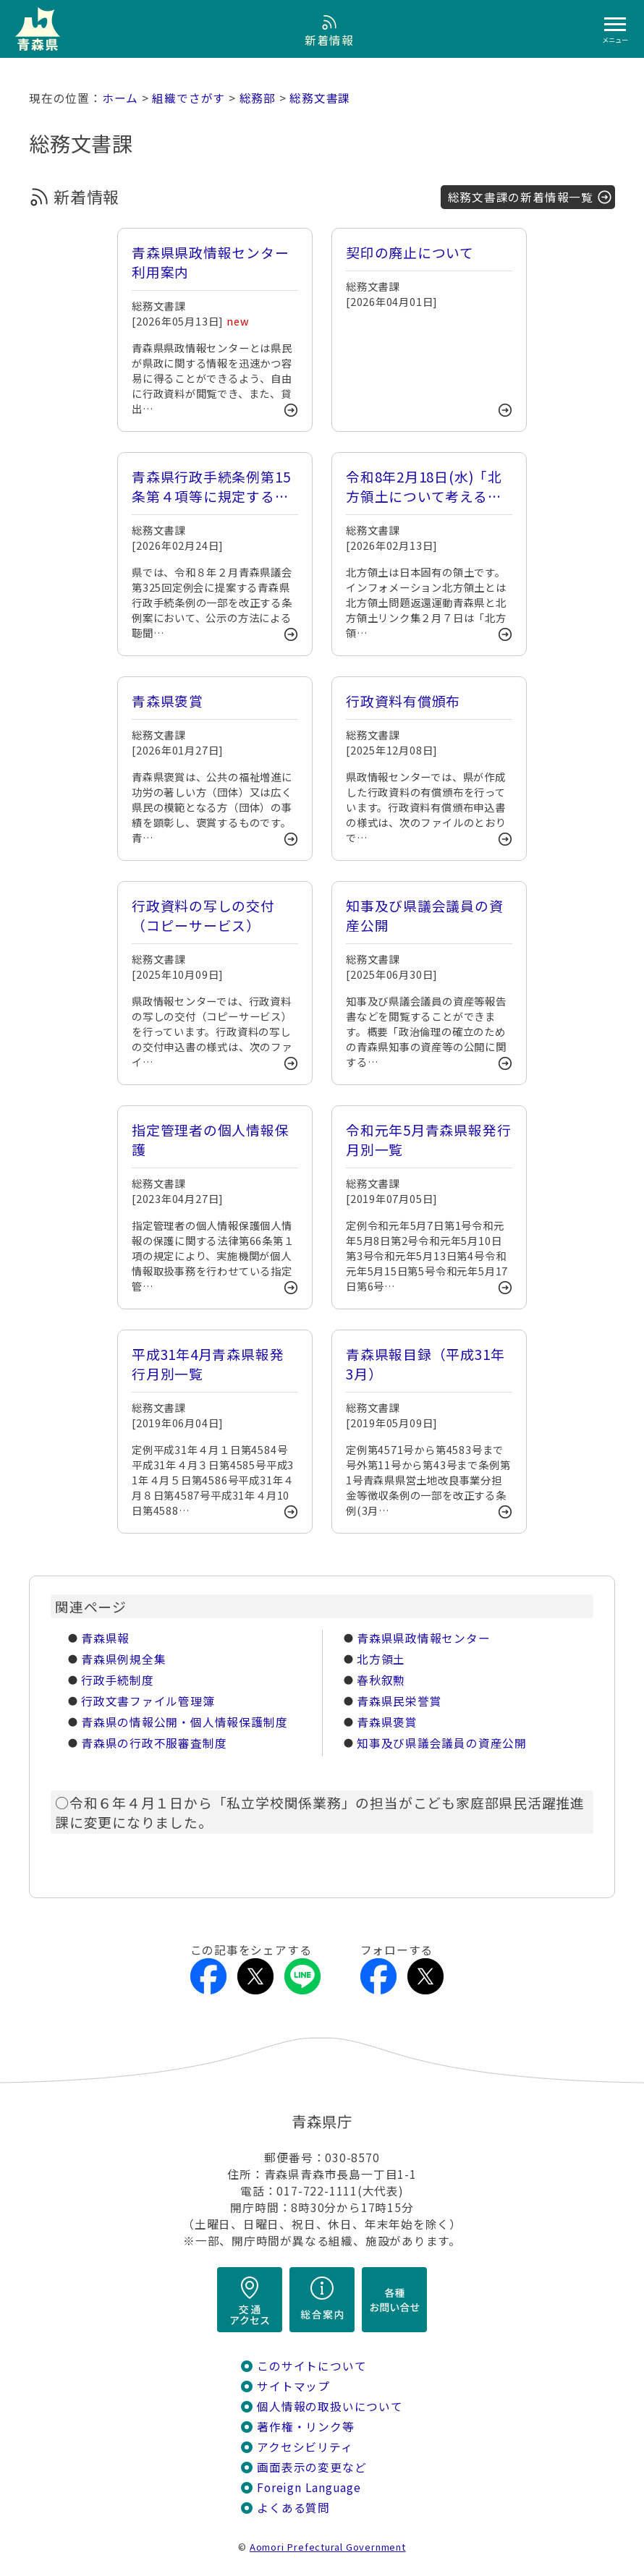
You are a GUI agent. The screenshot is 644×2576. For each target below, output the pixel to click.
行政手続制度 (117, 1680)
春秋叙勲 (381, 1680)
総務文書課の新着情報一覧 (520, 197)
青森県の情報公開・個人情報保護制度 (184, 1722)
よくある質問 (293, 2507)
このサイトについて (311, 2366)
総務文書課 (319, 98)
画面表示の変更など (311, 2467)
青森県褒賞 (387, 1722)
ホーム (120, 98)
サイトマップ (293, 2386)
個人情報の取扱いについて (329, 2406)
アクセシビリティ (304, 2447)
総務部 (258, 98)
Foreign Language (309, 2487)
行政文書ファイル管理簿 (148, 1701)
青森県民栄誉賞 (399, 1701)
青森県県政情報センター (424, 1638)
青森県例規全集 (123, 1659)
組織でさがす (188, 98)
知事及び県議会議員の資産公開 (442, 1743)
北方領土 (381, 1659)
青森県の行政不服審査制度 (153, 1743)
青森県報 (105, 1638)
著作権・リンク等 (305, 2426)
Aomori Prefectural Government (328, 2547)
